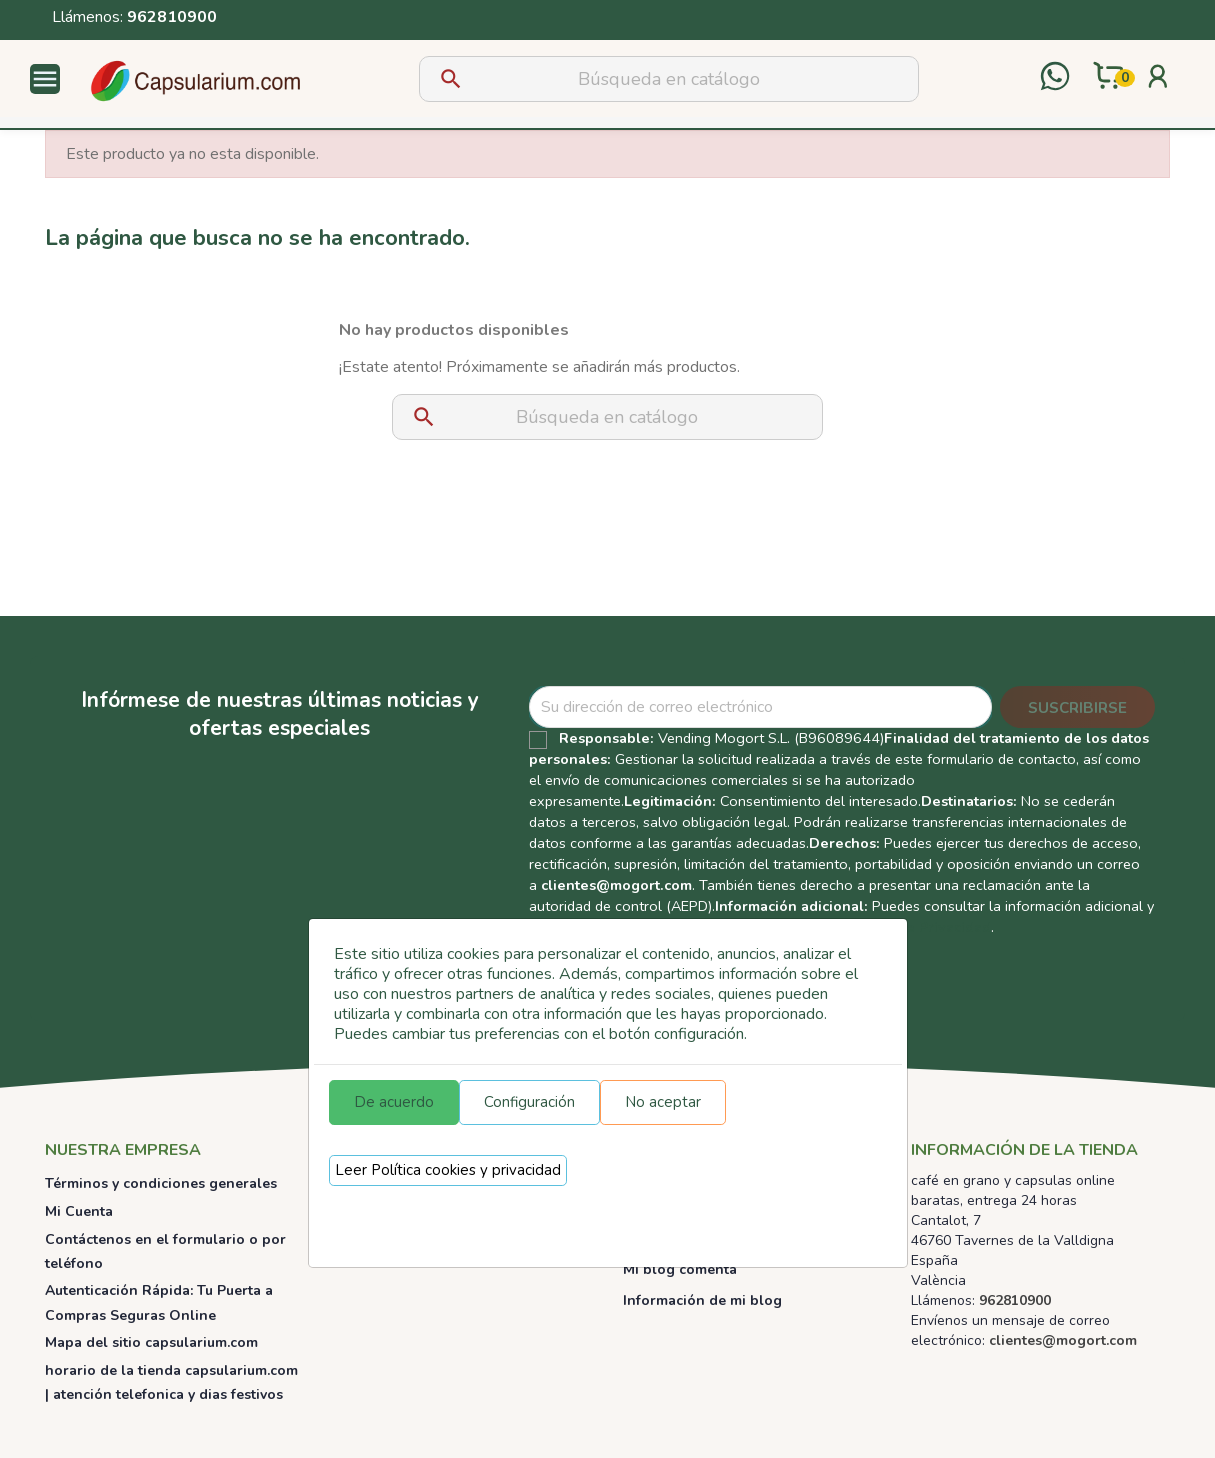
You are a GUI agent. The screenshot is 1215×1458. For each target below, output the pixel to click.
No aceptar (663, 1102)
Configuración (529, 1102)
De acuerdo (394, 1102)
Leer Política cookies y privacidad (448, 1170)
